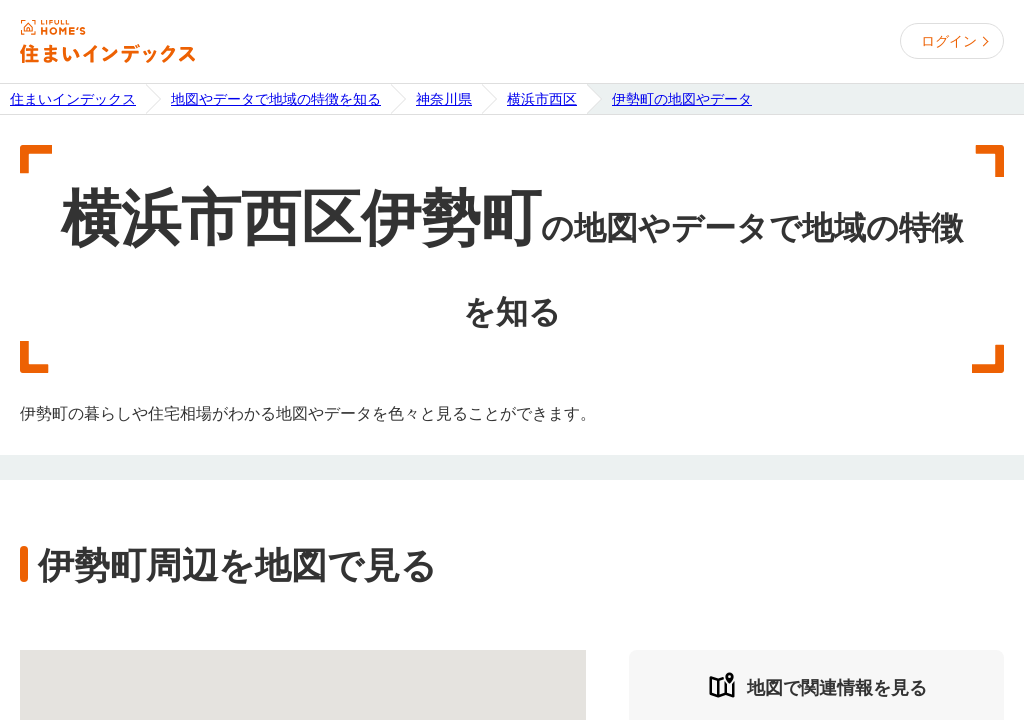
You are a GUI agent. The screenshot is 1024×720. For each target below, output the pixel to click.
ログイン (949, 41)
